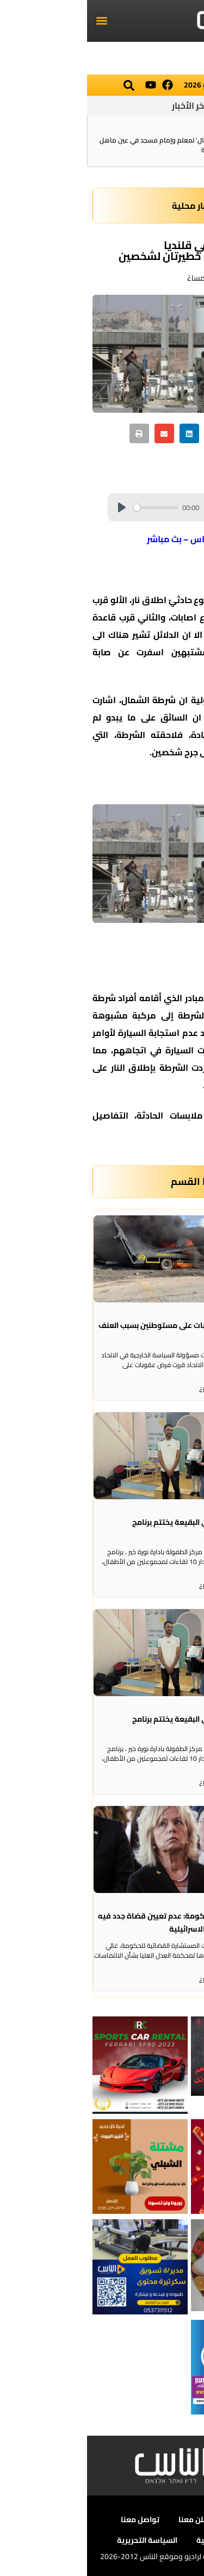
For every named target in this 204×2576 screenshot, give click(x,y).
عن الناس (157, 2519)
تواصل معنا (53, 2519)
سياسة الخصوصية (140, 2540)
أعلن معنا (107, 2519)
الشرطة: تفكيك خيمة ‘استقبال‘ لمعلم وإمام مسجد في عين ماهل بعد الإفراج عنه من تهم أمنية (103, 145)
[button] (14, 21)
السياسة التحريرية (60, 2540)
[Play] (35, 507)
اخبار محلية (106, 205)
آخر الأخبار (102, 105)
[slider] (68, 507)
